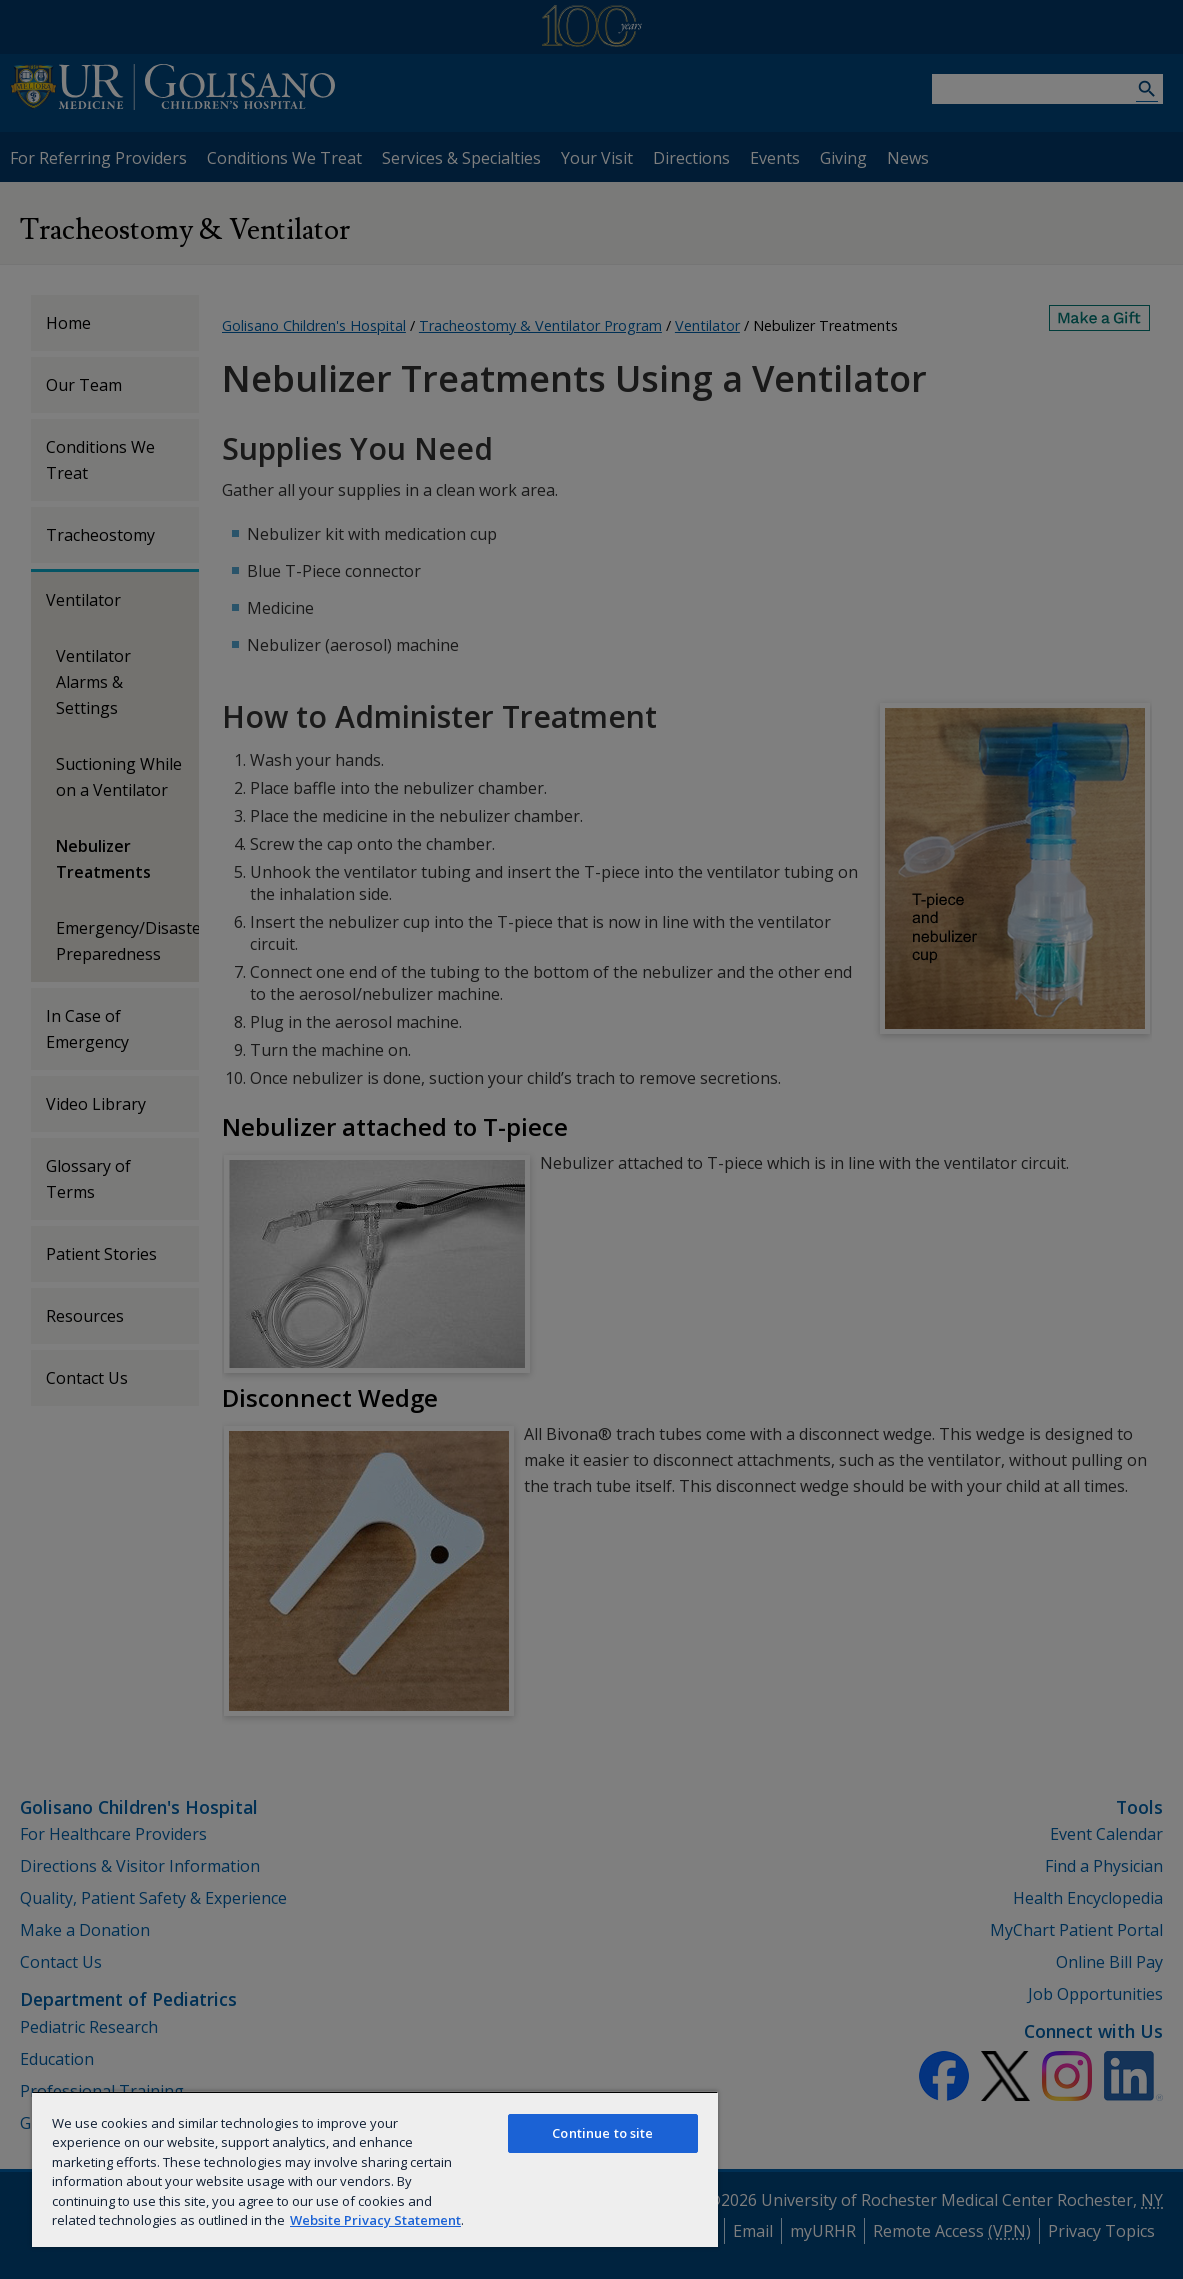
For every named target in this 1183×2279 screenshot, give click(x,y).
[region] (375, 2169)
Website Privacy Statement (375, 2220)
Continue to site (602, 2133)
